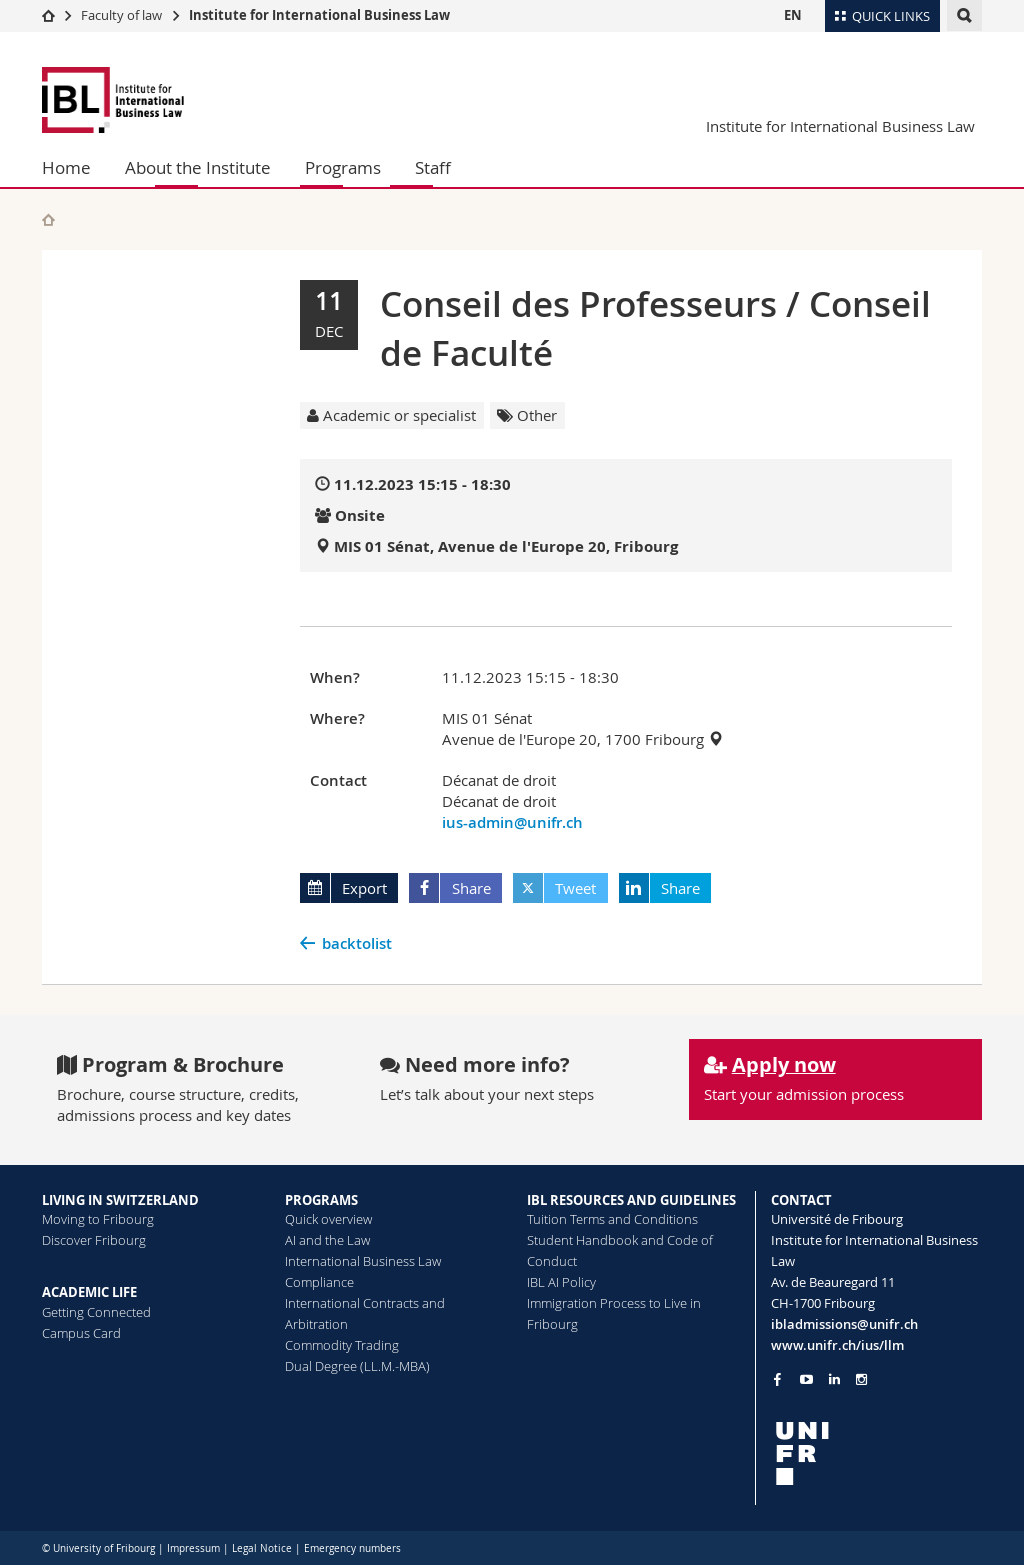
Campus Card (81, 1333)
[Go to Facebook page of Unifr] (777, 1379)
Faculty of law (121, 15)
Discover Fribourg (94, 1240)
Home (66, 167)
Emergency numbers (352, 1548)
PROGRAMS (321, 1200)
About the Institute (198, 167)
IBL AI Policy (561, 1282)
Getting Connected (96, 1312)
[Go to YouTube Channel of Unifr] (806, 1379)
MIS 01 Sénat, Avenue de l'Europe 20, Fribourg (506, 546)
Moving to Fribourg (98, 1219)
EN (793, 15)
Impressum (193, 1548)
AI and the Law (327, 1240)
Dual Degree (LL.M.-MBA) (357, 1366)
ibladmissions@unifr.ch (844, 1324)
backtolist (357, 943)
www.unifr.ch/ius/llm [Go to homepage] (837, 1345)
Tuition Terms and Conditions (612, 1219)
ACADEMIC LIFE (89, 1292)
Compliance (319, 1282)
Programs (343, 167)
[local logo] (877, 1453)
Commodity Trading (342, 1345)
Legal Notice (262, 1548)
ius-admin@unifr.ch (512, 822)
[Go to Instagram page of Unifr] (861, 1379)
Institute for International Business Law (319, 15)
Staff (433, 167)
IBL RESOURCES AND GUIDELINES (631, 1200)
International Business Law (363, 1261)
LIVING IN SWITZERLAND (120, 1200)
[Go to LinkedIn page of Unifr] (834, 1379)
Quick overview (328, 1219)
